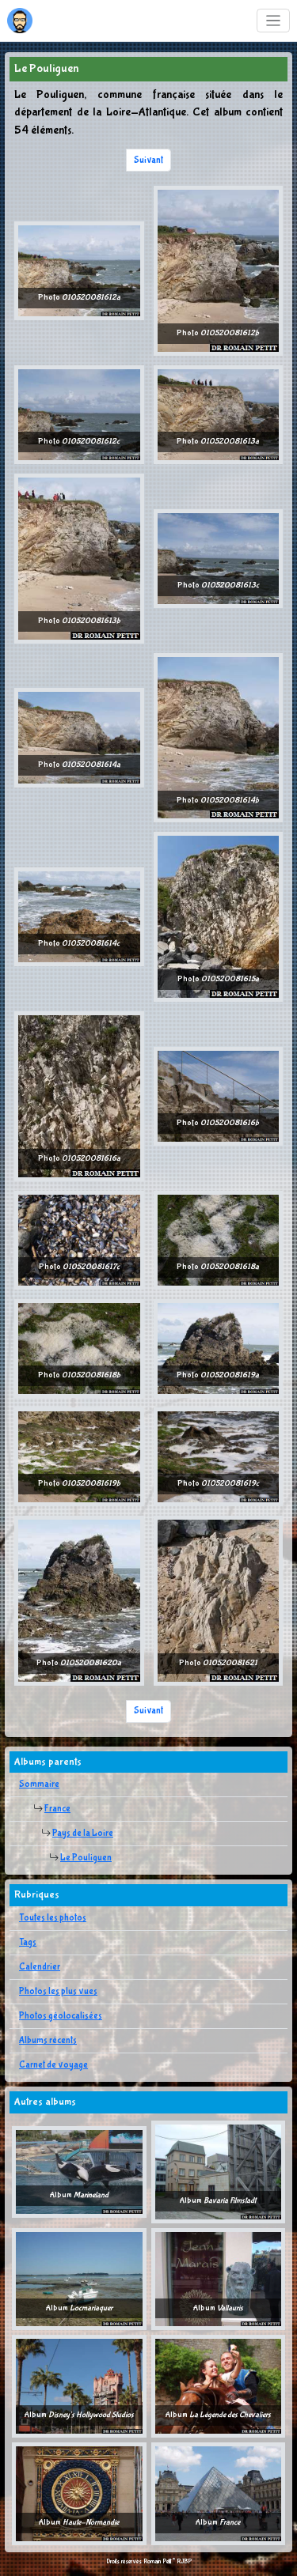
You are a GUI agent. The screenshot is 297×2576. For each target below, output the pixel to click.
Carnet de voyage (53, 2065)
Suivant (148, 160)
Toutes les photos (52, 1918)
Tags (27, 1942)
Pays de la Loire (82, 1833)
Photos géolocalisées (60, 2016)
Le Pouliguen (86, 1858)
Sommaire (39, 1784)
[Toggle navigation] (274, 21)
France (57, 1809)
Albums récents (48, 2040)
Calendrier (39, 1967)
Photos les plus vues (58, 1991)
